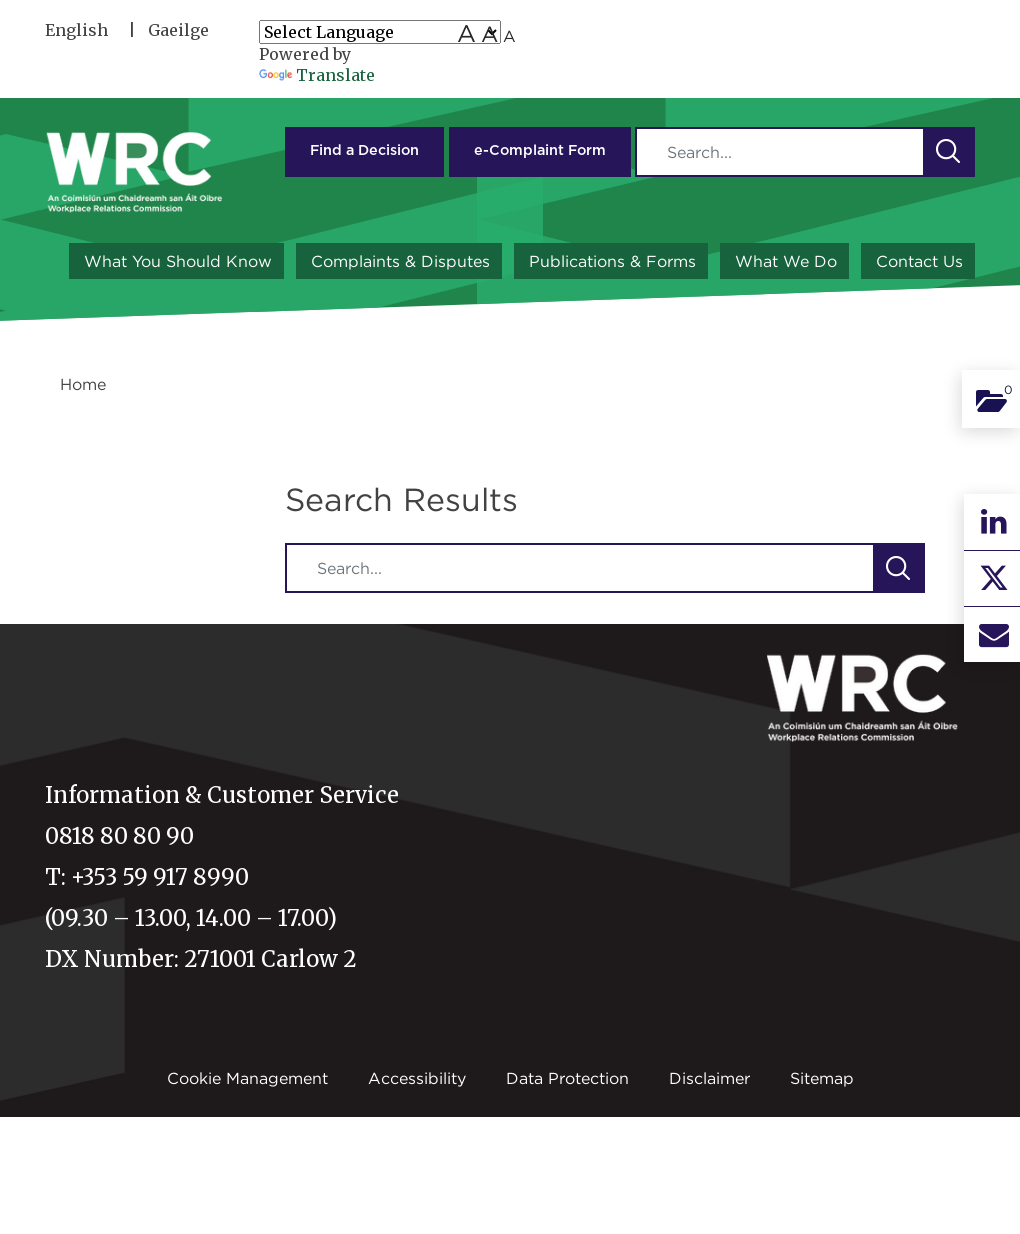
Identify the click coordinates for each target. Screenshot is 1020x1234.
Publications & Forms (612, 261)
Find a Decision (364, 150)
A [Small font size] (509, 36)
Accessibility (417, 1078)
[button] (948, 152)
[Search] (780, 152)
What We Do (786, 261)
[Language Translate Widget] (380, 32)
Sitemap (822, 1078)
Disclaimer (709, 1078)
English (76, 30)
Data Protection (567, 1078)
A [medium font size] (489, 34)
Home (83, 384)
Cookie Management (247, 1078)
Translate (317, 75)
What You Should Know (178, 261)
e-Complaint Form (540, 150)
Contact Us (919, 261)
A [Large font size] (466, 33)
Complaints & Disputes (400, 261)
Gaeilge (178, 30)
